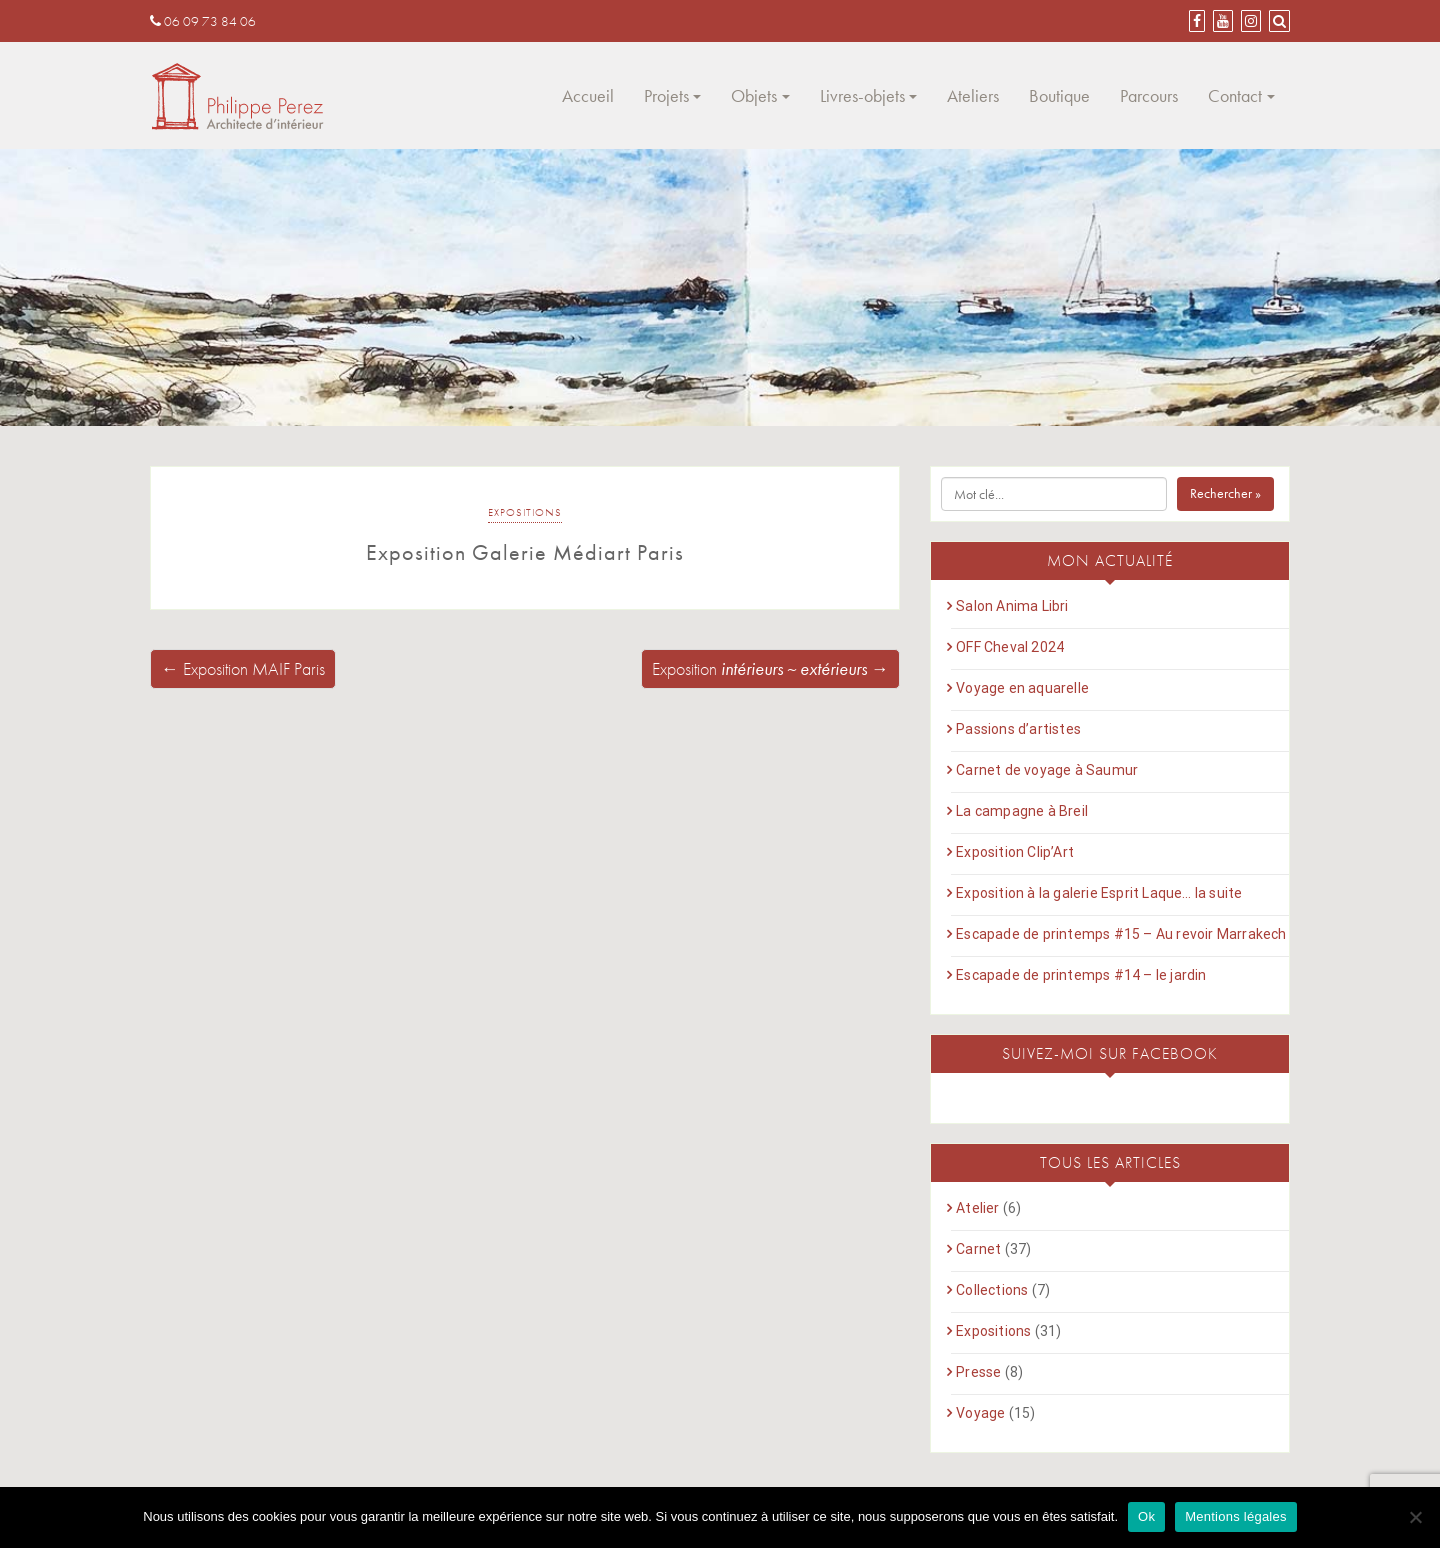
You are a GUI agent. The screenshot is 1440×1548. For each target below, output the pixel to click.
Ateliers (973, 95)
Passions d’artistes (1018, 729)
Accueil (588, 95)
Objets (754, 95)
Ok (1146, 1516)
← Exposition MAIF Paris (243, 669)
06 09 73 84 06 (203, 21)
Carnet (978, 1249)
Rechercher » (1225, 493)
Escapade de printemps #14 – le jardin (1081, 975)
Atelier (977, 1208)
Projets (666, 95)
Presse (978, 1372)
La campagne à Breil (1022, 811)
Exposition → (770, 669)
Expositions (525, 512)
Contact (1235, 95)
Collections (992, 1290)
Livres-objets (862, 95)
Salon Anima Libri (1012, 606)
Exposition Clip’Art (1015, 852)
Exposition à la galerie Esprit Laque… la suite (1099, 893)
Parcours (1149, 95)
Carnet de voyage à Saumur (1047, 770)
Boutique (1059, 95)
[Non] (1415, 1517)
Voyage (980, 1413)
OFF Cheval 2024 (1010, 647)
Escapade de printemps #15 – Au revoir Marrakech (1121, 934)
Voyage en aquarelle (1022, 688)
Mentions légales (1236, 1516)
